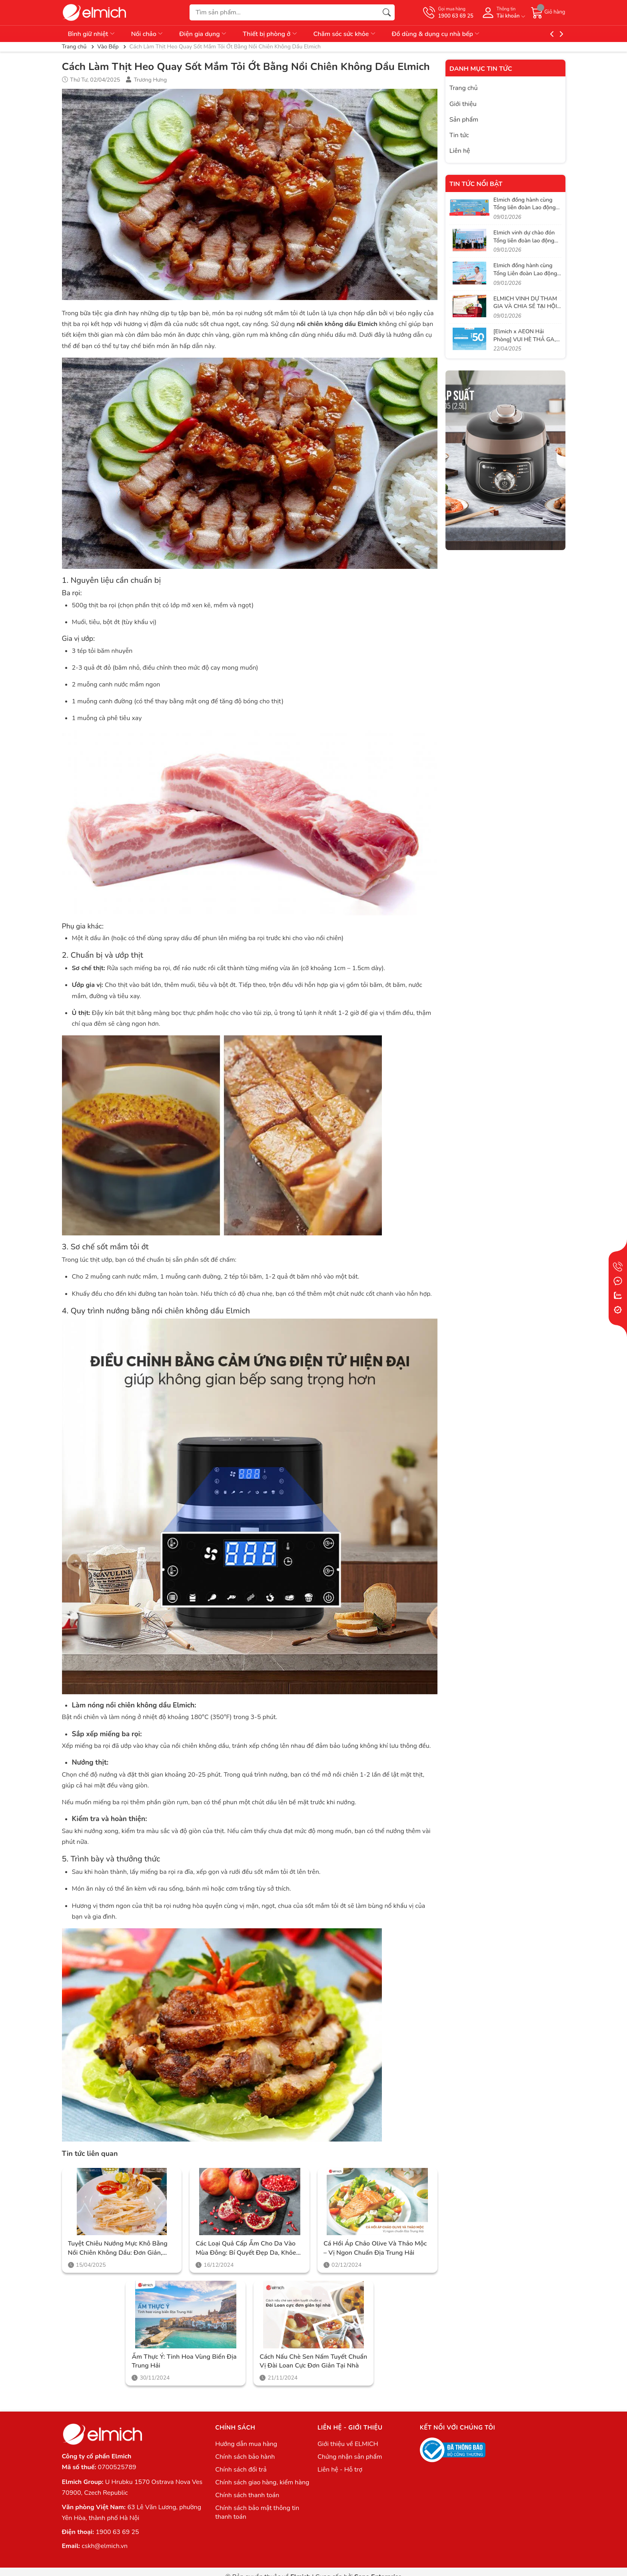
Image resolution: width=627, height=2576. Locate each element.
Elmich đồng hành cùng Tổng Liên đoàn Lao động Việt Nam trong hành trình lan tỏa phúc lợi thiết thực (526, 277)
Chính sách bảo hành (245, 2456)
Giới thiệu (463, 104)
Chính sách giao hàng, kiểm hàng (262, 2482)
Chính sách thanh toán (247, 2495)
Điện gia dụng (203, 34)
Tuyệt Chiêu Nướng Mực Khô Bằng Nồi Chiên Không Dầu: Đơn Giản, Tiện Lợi (118, 2248)
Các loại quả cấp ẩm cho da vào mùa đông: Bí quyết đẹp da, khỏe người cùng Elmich (246, 2248)
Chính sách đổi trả (241, 2469)
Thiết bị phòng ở (270, 34)
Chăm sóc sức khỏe (345, 34)
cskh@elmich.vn (105, 2546)
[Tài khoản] (502, 13)
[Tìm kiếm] (387, 12)
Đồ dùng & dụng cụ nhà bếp (436, 34)
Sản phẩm (463, 119)
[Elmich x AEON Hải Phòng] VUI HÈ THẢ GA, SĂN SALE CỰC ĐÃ (524, 339)
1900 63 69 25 (117, 2532)
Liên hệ (459, 150)
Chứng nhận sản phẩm (349, 2456)
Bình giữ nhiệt (92, 34)
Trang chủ (463, 88)
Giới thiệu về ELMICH (347, 2444)
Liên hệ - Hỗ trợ (339, 2469)
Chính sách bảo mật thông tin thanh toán (257, 2512)
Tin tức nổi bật (476, 184)
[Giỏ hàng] (548, 12)
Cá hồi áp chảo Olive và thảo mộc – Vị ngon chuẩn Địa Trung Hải (375, 2248)
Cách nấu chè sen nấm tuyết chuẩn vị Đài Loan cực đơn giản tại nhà (313, 2361)
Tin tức (459, 135)
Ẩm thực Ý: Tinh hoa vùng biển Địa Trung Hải (184, 2361)
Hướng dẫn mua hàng (246, 2444)
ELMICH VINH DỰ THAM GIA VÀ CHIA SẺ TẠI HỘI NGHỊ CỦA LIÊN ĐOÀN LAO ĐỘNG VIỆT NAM (525, 310)
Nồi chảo (147, 34)
